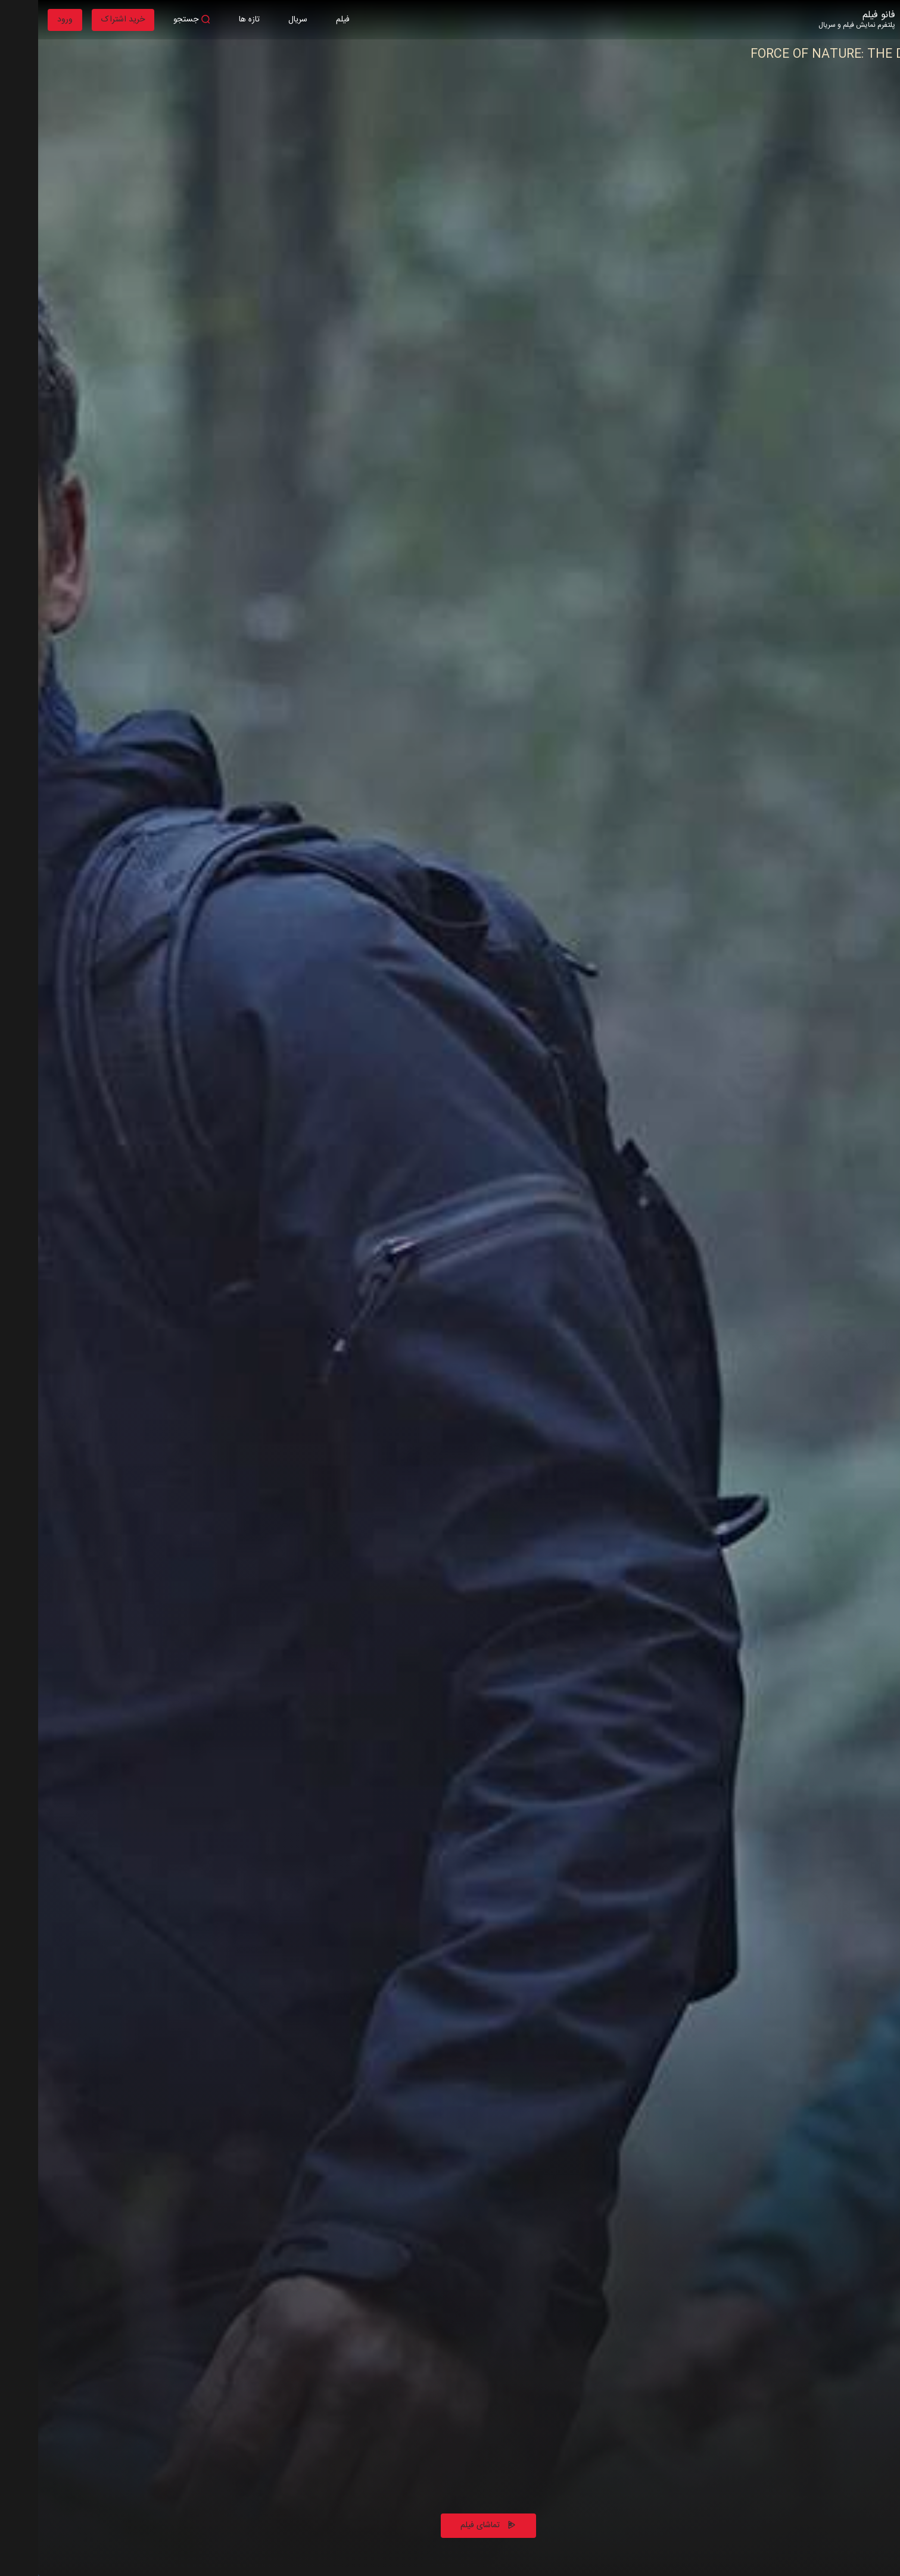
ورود (27, 20)
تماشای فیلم (450, 2525)
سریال (259, 20)
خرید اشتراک (85, 20)
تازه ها (211, 20)
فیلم (305, 20)
